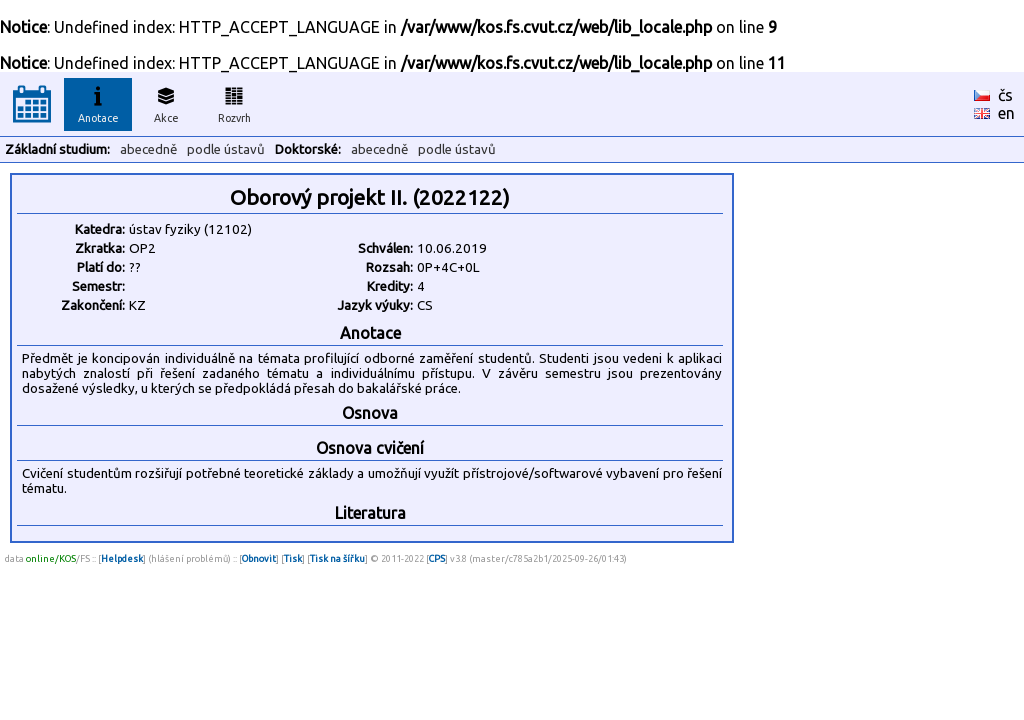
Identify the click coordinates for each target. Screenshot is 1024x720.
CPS (437, 558)
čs (1005, 95)
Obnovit (259, 558)
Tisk (293, 558)
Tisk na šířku (337, 558)
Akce (166, 102)
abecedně (148, 149)
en (1006, 113)
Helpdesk (122, 558)
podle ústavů (226, 149)
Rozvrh (234, 102)
